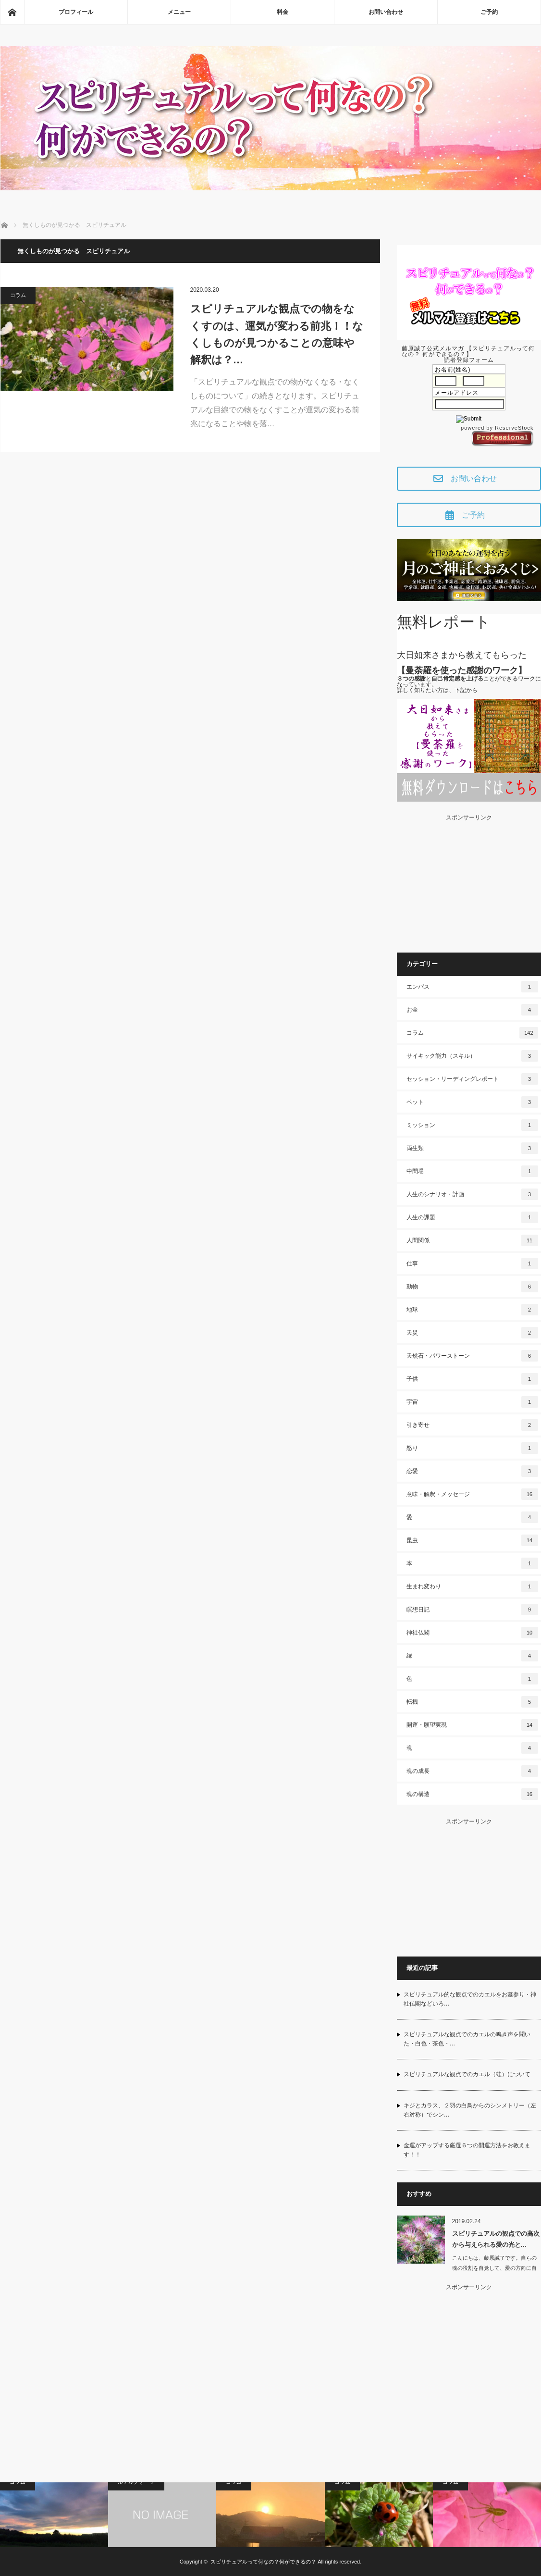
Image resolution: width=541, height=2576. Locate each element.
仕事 (472, 1263)
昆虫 (472, 1540)
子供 (472, 1379)
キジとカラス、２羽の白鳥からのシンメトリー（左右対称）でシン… (470, 2110)
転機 (472, 1702)
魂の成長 (472, 1771)
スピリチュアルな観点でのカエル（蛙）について (467, 2074)
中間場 (472, 1171)
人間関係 (472, 1240)
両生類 (472, 1148)
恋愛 (472, 1471)
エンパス (472, 986)
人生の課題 (472, 1217)
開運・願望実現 (472, 1725)
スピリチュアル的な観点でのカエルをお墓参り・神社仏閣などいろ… (470, 1999)
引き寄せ (472, 1425)
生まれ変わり (472, 1586)
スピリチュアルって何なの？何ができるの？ (263, 2561)
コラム (18, 295)
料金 (282, 12)
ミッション (472, 1125)
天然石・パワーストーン (472, 1356)
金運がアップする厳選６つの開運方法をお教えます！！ (467, 2150)
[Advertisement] (469, 880)
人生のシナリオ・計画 (472, 1194)
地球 (472, 1309)
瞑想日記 (472, 1609)
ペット (472, 1102)
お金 (472, 1010)
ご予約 (489, 12)
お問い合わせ (386, 12)
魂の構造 (472, 1794)
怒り (472, 1448)
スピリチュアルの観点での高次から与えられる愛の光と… (496, 2239)
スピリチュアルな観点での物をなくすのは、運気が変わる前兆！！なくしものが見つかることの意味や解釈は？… (276, 334)
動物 (472, 1286)
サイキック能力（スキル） (472, 1056)
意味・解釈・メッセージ (472, 1494)
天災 (472, 1332)
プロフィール (76, 12)
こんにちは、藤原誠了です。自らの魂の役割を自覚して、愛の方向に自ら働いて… (494, 2268)
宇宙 (472, 1402)
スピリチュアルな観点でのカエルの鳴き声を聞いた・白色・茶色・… (467, 2039)
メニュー (179, 12)
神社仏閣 (472, 1632)
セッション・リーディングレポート (472, 1079)
